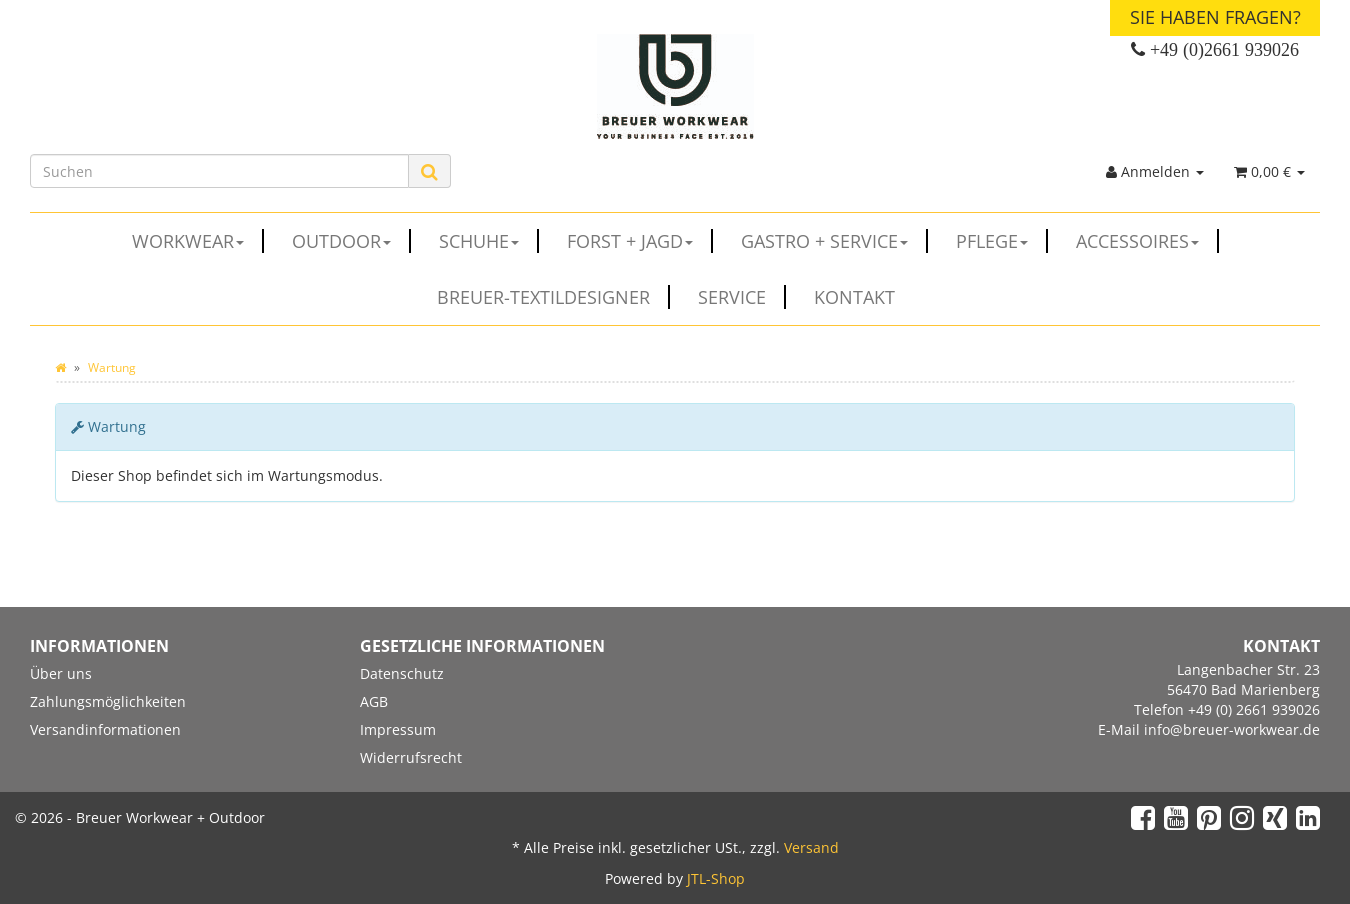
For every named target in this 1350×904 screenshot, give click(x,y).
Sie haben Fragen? (1215, 17)
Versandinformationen (105, 729)
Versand (811, 847)
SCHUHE (489, 241)
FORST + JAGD (640, 241)
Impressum (398, 729)
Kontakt (854, 297)
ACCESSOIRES (1147, 241)
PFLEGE (1002, 241)
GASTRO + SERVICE (834, 241)
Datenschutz (402, 673)
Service (742, 297)
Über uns (61, 673)
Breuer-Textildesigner (553, 297)
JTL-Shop (716, 878)
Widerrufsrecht (411, 757)
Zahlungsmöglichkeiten (108, 701)
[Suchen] (219, 171)
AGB (374, 701)
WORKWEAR (198, 241)
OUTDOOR (351, 241)
